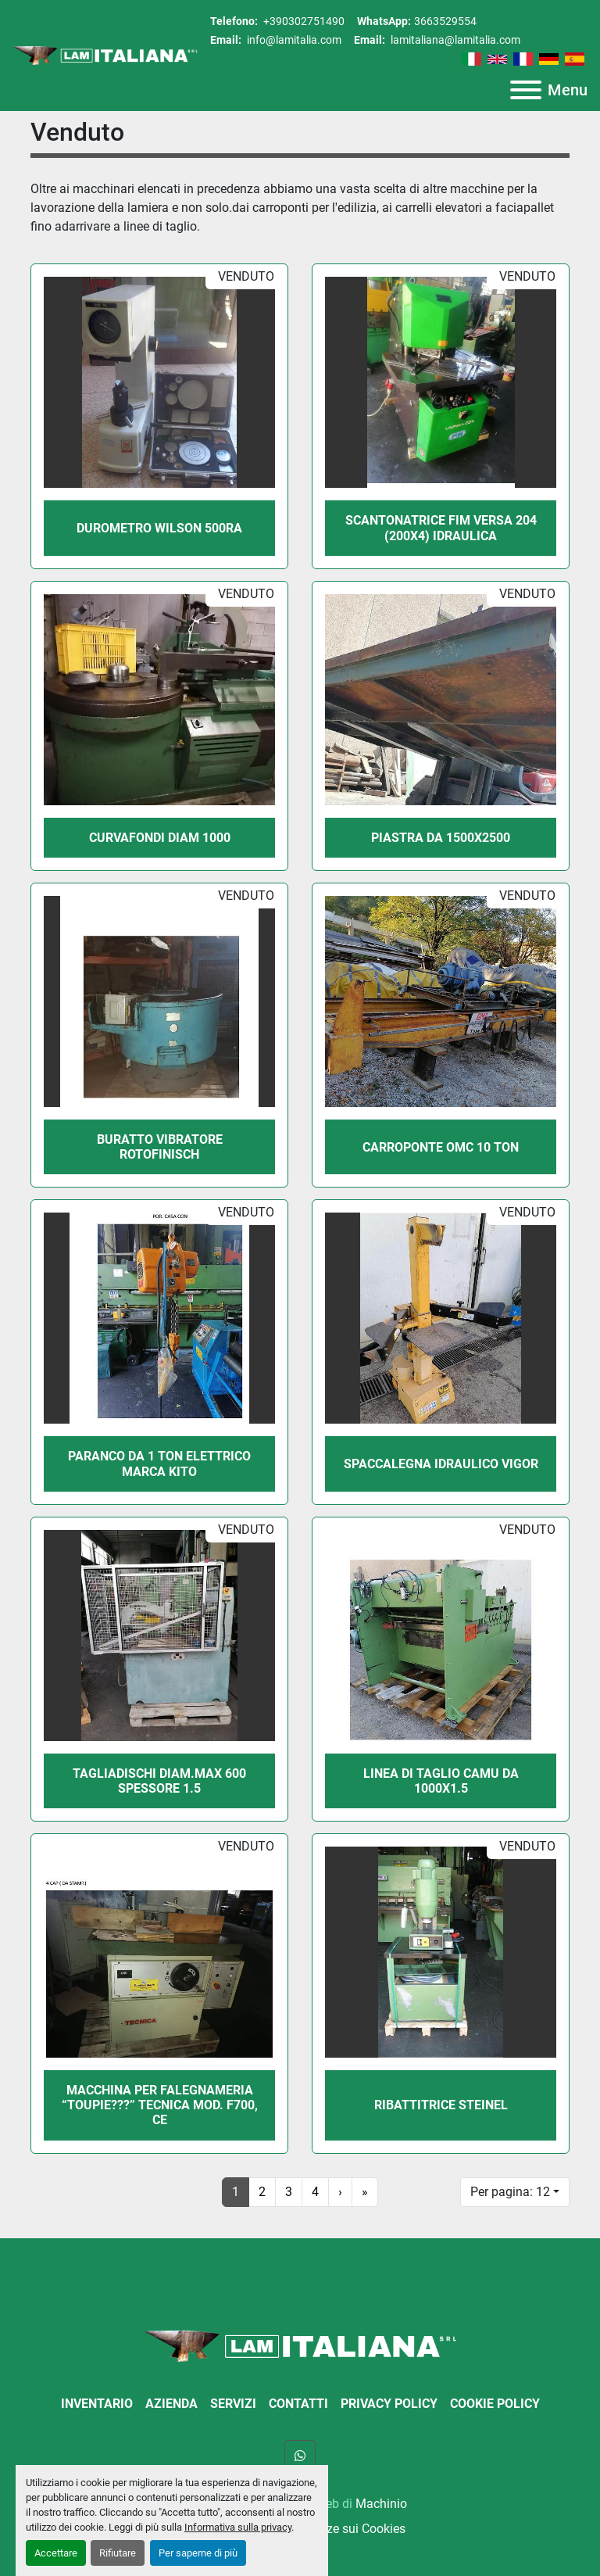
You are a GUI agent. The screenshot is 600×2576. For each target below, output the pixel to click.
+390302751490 (303, 21)
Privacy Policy (389, 2403)
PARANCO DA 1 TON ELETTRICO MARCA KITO (159, 1463)
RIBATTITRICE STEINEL (441, 2105)
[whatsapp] (300, 2455)
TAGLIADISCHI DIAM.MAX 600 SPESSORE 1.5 (159, 1781)
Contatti (298, 2403)
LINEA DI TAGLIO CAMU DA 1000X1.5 (441, 1781)
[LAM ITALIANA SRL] (300, 2345)
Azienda (171, 2403)
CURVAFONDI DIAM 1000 (159, 837)
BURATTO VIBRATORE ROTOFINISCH (160, 1147)
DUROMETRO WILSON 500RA (159, 528)
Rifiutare (117, 2553)
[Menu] (525, 90)
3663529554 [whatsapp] (445, 21)
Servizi (233, 2403)
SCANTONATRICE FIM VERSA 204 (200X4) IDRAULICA (441, 528)
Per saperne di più (198, 2553)
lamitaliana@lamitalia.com (454, 40)
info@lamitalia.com (293, 40)
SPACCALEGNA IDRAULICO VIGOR (441, 1463)
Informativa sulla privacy (237, 2527)
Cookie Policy (495, 2403)
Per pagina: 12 (510, 2191)
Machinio (381, 2503)
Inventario (97, 2403)
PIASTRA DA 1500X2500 (440, 837)
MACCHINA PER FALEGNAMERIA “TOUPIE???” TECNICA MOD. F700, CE (160, 2105)
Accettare (55, 2553)
